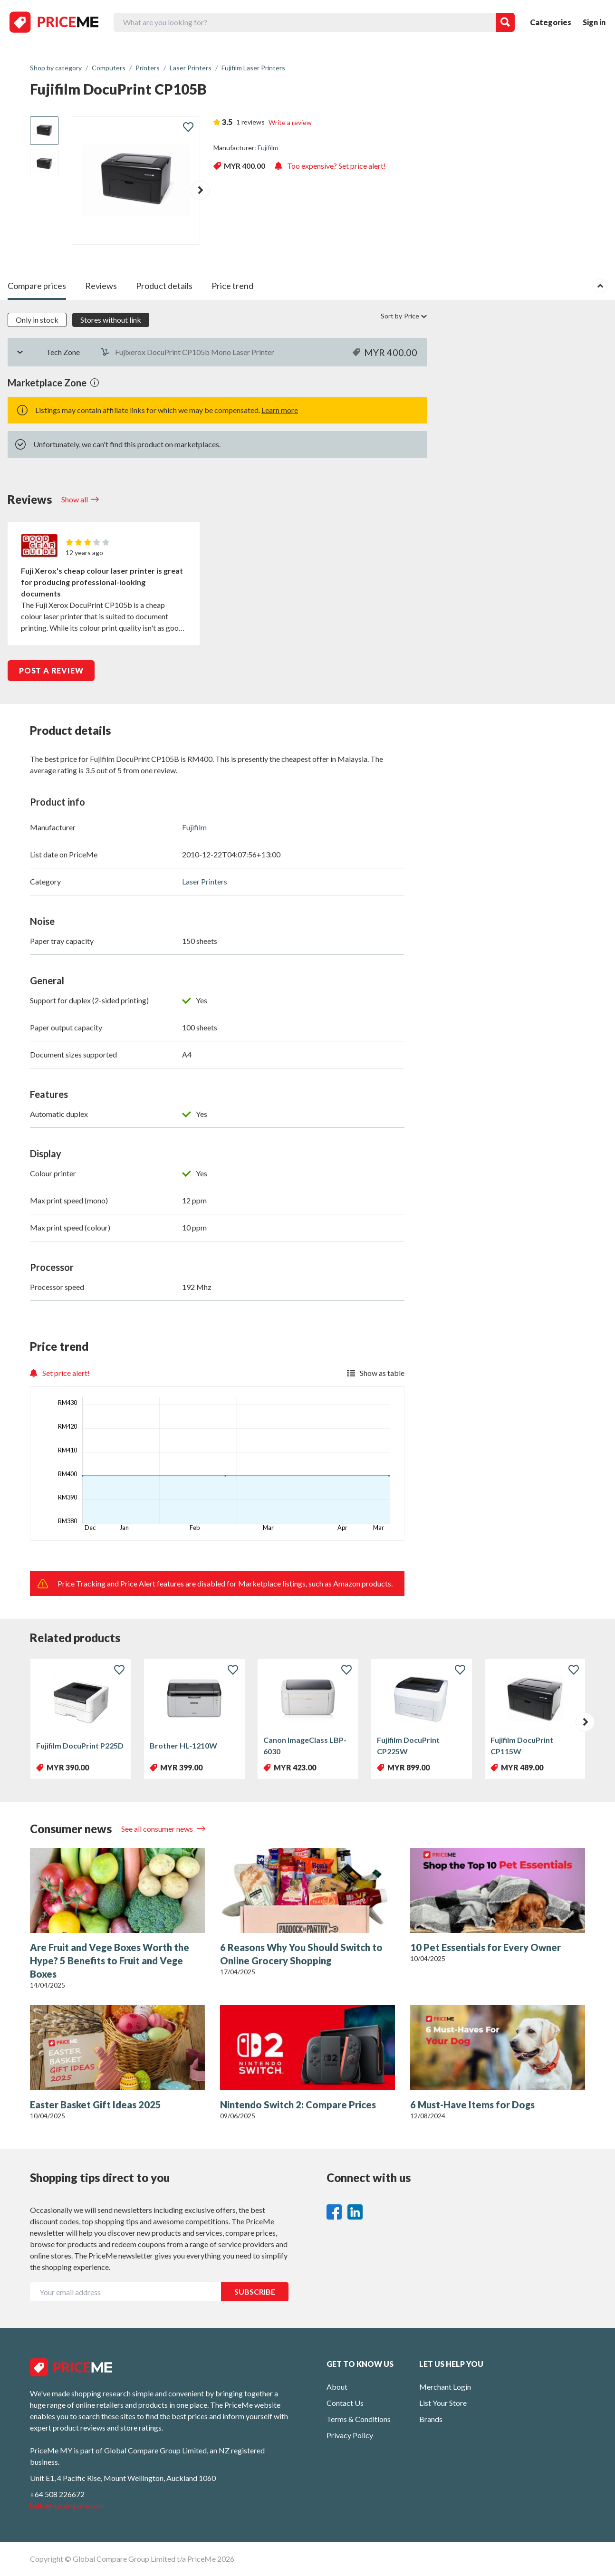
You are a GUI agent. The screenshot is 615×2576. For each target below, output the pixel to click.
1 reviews (250, 122)
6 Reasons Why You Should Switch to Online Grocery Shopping (301, 1954)
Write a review (290, 122)
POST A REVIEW (51, 670)
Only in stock (37, 319)
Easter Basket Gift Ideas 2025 (95, 2104)
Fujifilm (268, 148)
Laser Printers (204, 881)
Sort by (404, 316)
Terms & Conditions (359, 2418)
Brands (430, 2418)
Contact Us (345, 2402)
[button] (200, 190)
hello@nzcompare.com (67, 2505)
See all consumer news (157, 1828)
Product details (164, 285)
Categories (550, 22)
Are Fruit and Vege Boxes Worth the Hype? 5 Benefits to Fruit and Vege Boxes (109, 1961)
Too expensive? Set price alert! (330, 165)
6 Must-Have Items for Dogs (472, 2104)
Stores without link (110, 319)
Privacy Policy (350, 2435)
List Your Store (443, 2402)
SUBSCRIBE (254, 2291)
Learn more (279, 409)
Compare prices (37, 285)
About (337, 2386)
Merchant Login (445, 2386)
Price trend (232, 285)
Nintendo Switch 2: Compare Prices (298, 2104)
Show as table (375, 1372)
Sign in (594, 22)
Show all (74, 499)
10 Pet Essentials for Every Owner (485, 1947)
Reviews (101, 285)
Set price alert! (60, 1372)
